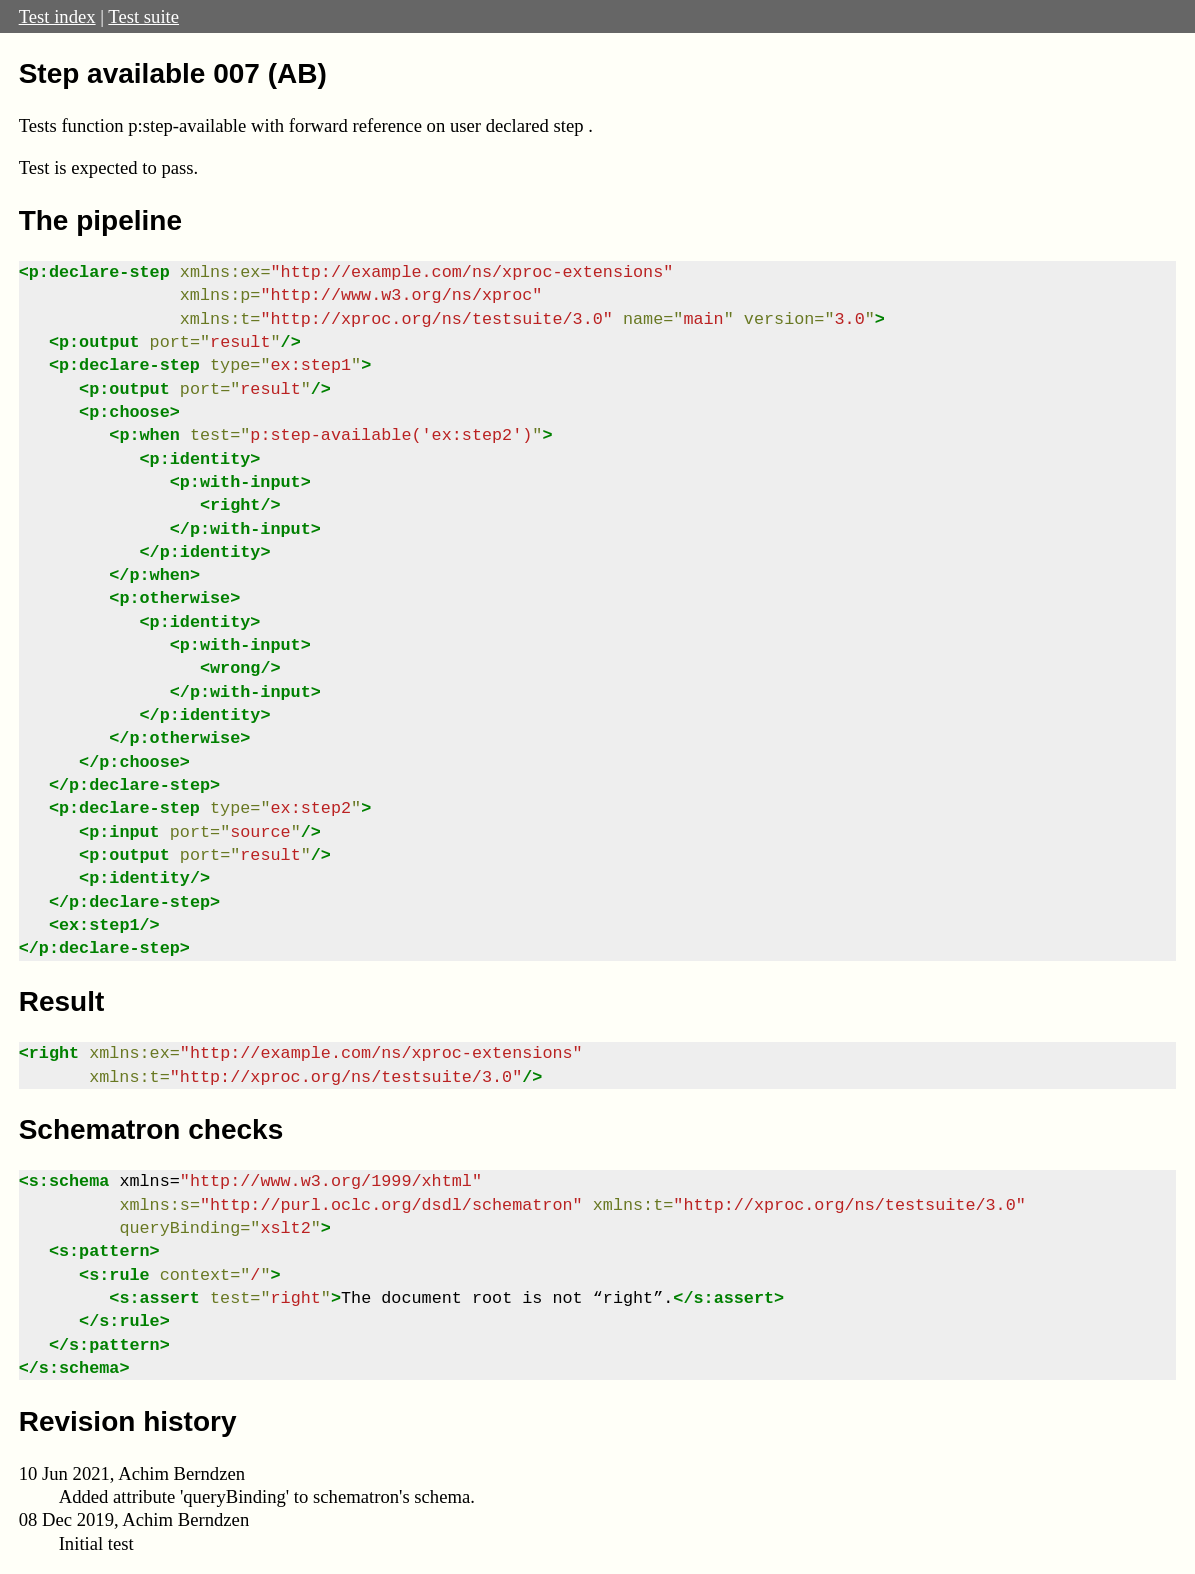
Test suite (143, 16)
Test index (57, 16)
